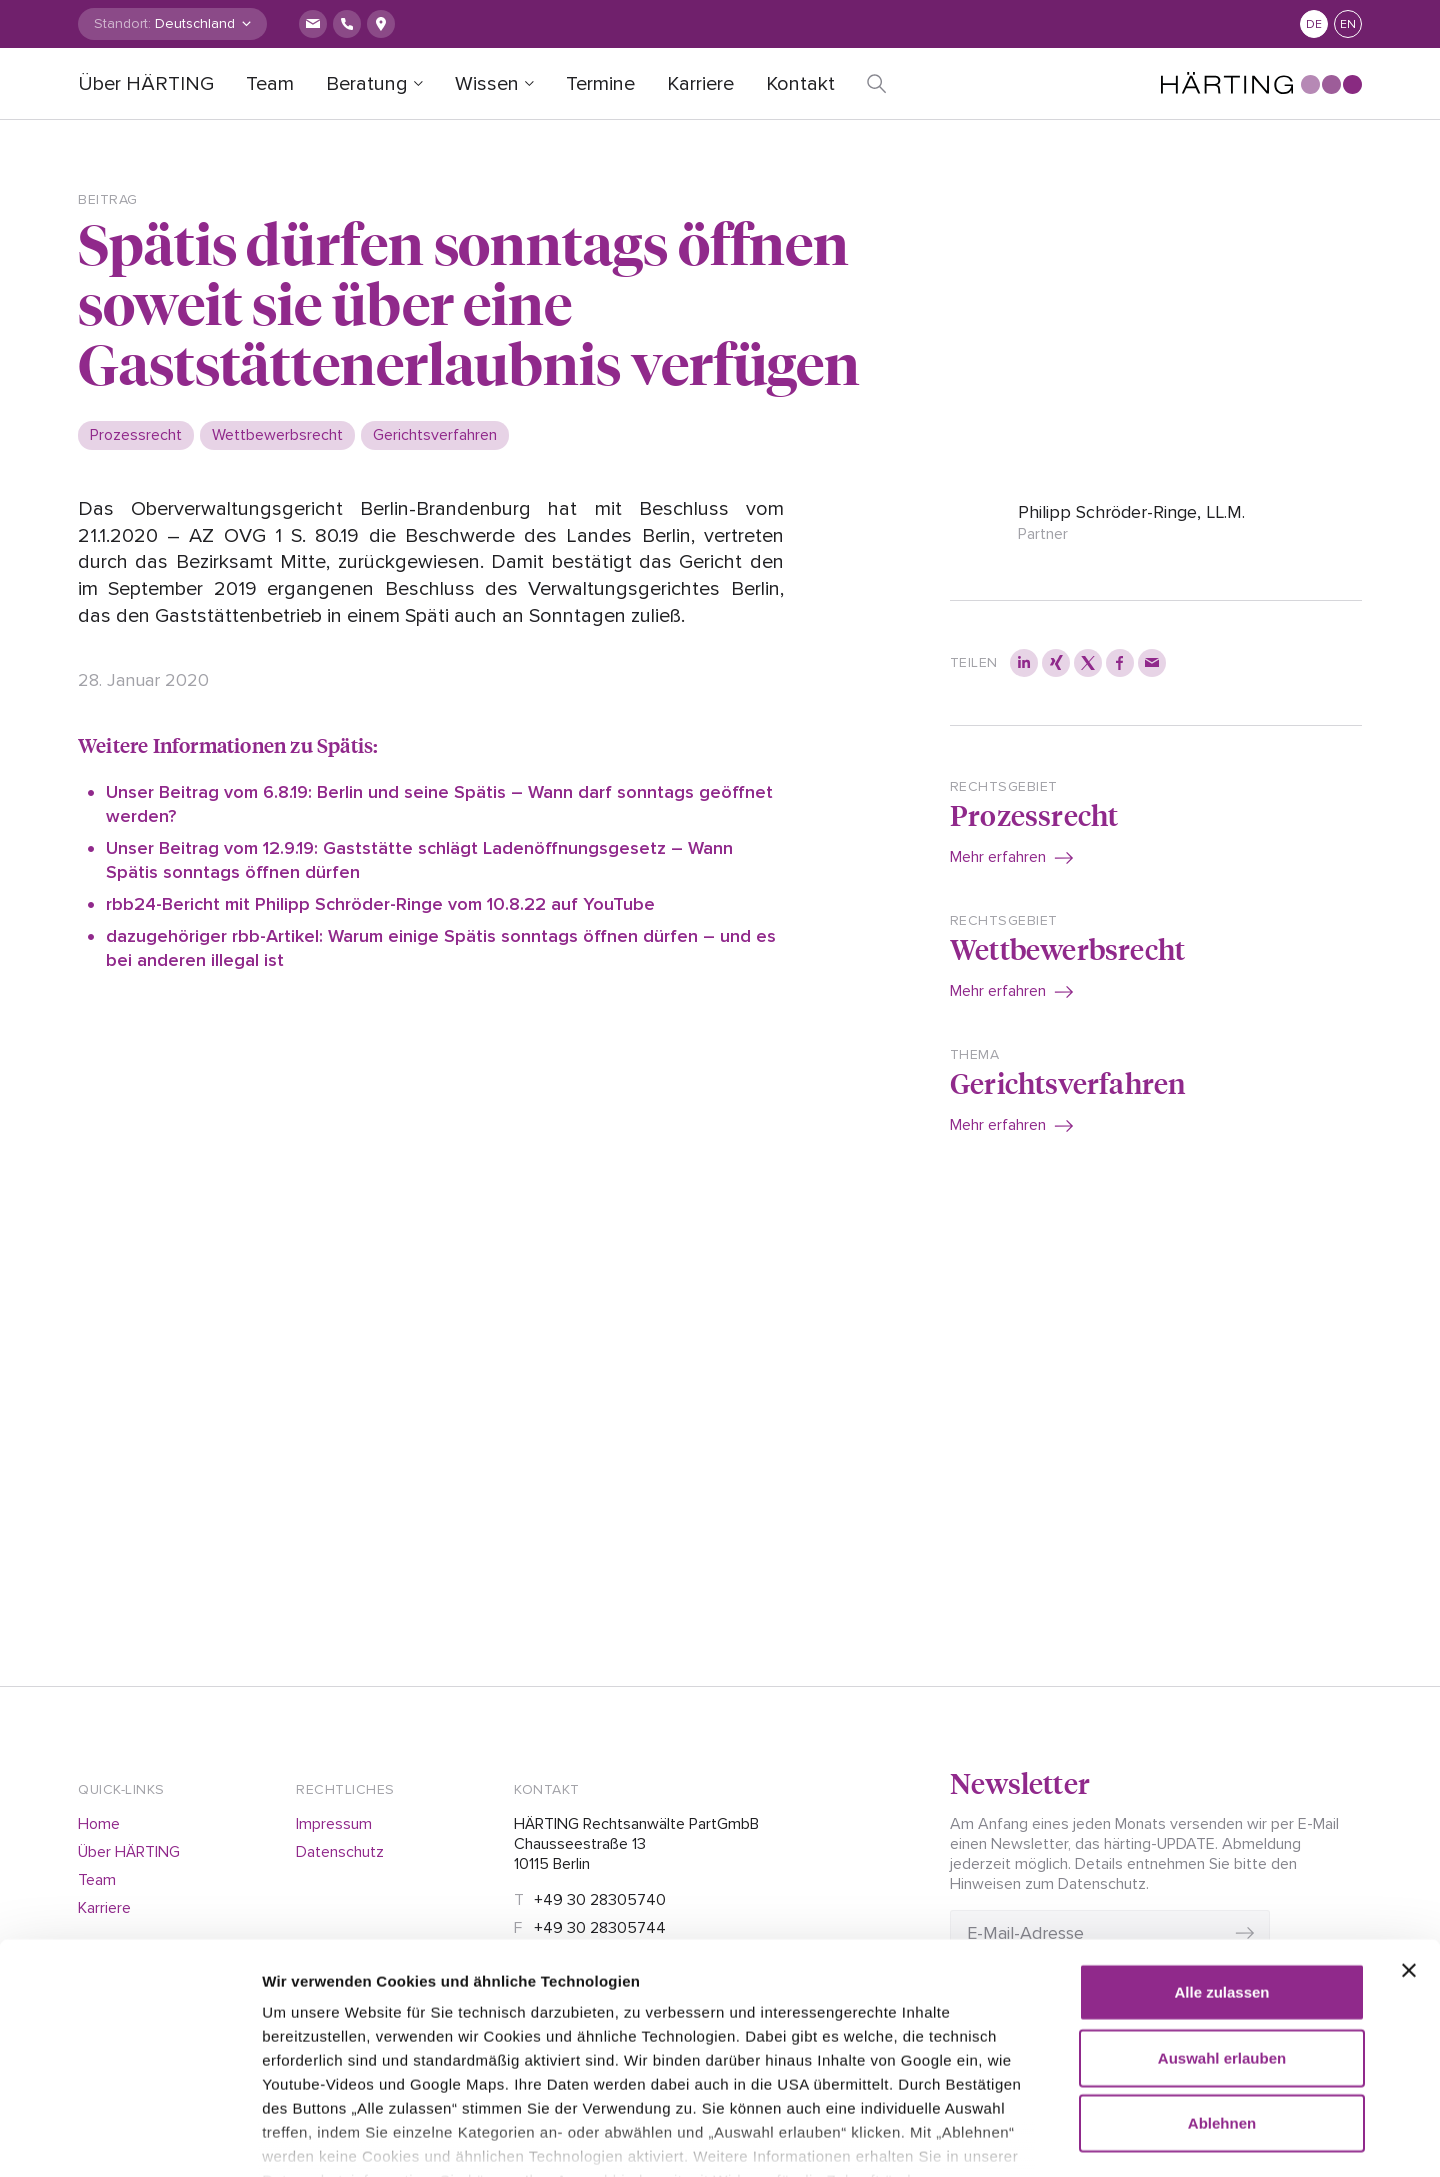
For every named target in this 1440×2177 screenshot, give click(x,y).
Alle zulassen (1221, 1871)
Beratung (367, 84)
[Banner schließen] (1409, 1850)
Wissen (487, 84)
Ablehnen (1222, 2002)
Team (270, 84)
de (1314, 24)
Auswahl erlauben (1222, 1936)
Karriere (700, 84)
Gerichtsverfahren (1067, 1082)
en (1348, 24)
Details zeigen (1149, 2137)
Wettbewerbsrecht (1067, 948)
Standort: (122, 23)
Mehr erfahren (998, 857)
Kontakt (800, 84)
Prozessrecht (1034, 814)
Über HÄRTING (146, 84)
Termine (600, 84)
